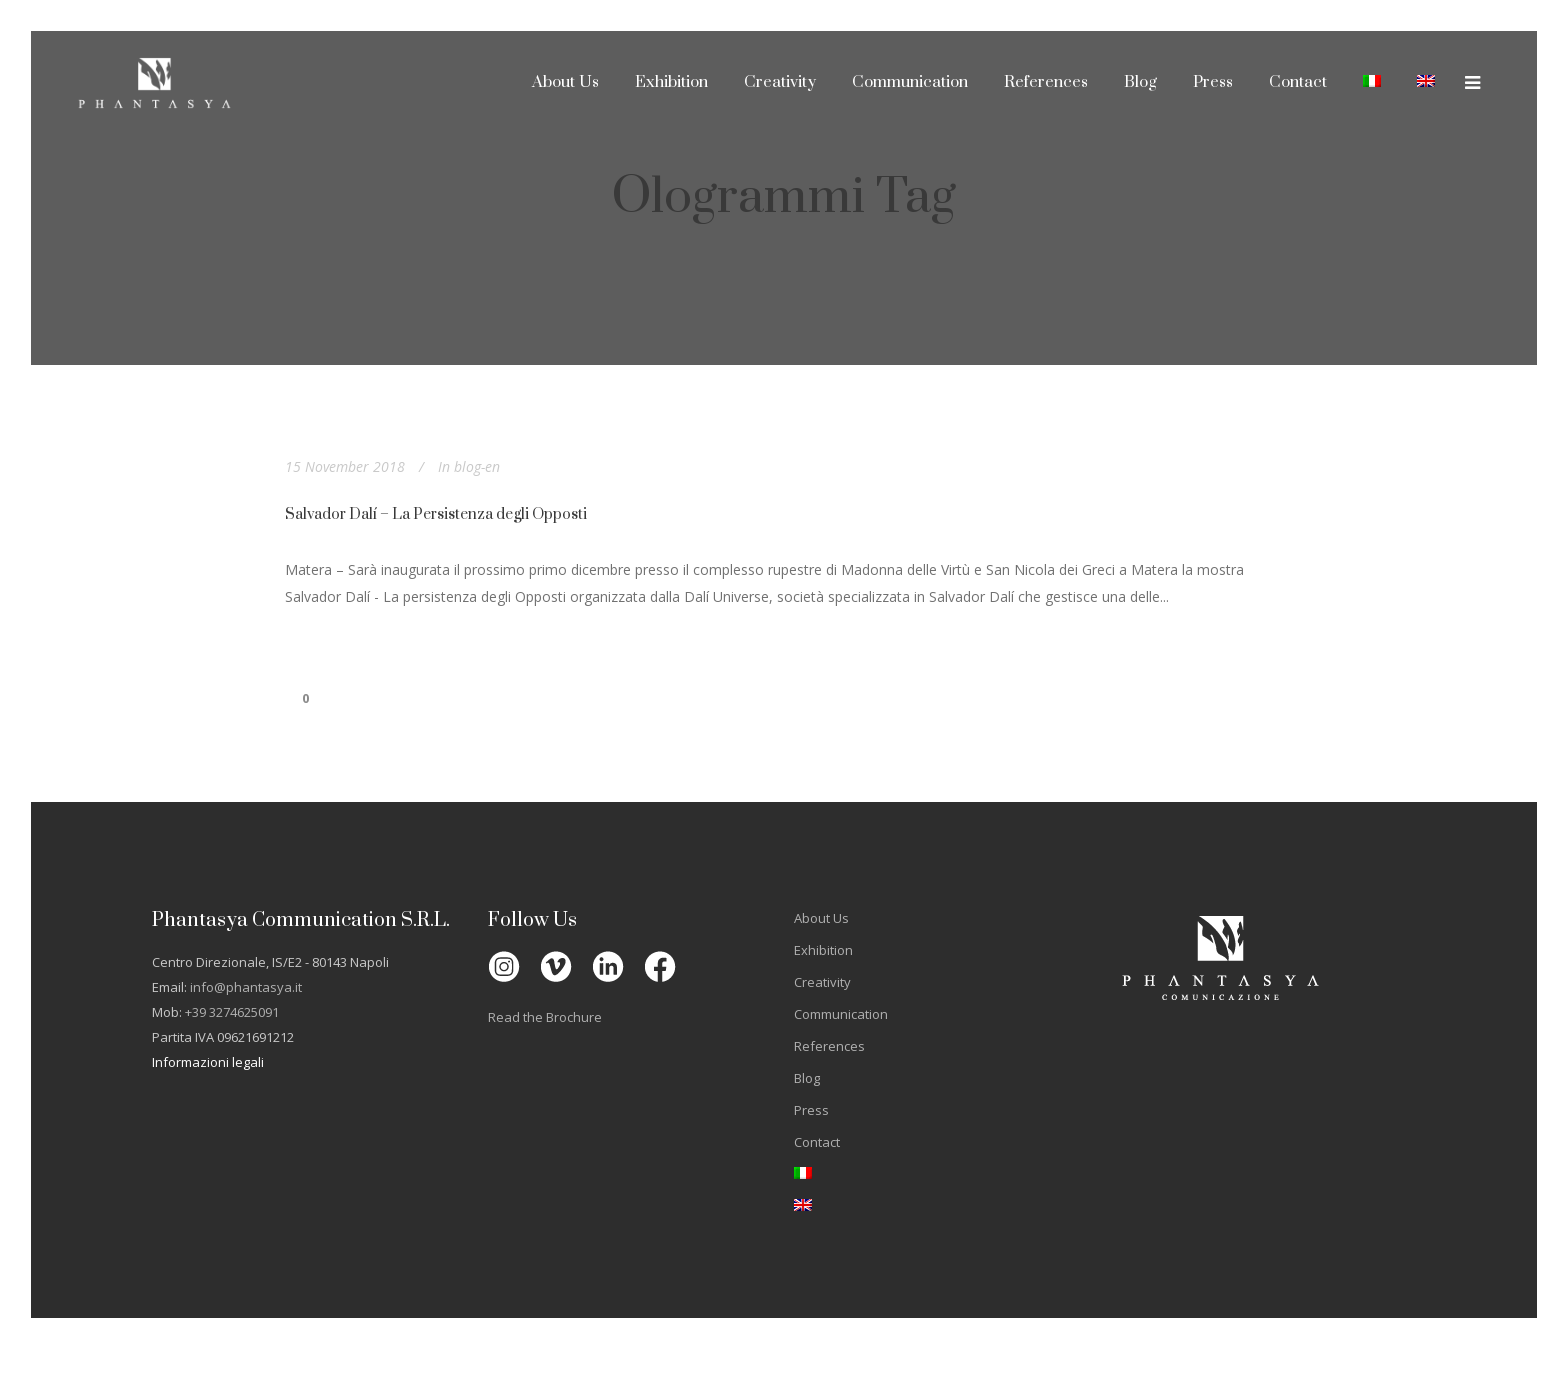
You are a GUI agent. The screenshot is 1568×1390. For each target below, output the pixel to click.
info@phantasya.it (246, 987)
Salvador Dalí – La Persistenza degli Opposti (436, 514)
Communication (841, 1014)
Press (811, 1110)
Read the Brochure (545, 1017)
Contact (817, 1142)
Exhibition (823, 950)
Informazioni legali (208, 1062)
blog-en (477, 466)
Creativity (822, 982)
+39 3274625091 (232, 1012)
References (829, 1046)
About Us (821, 918)
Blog (807, 1078)
